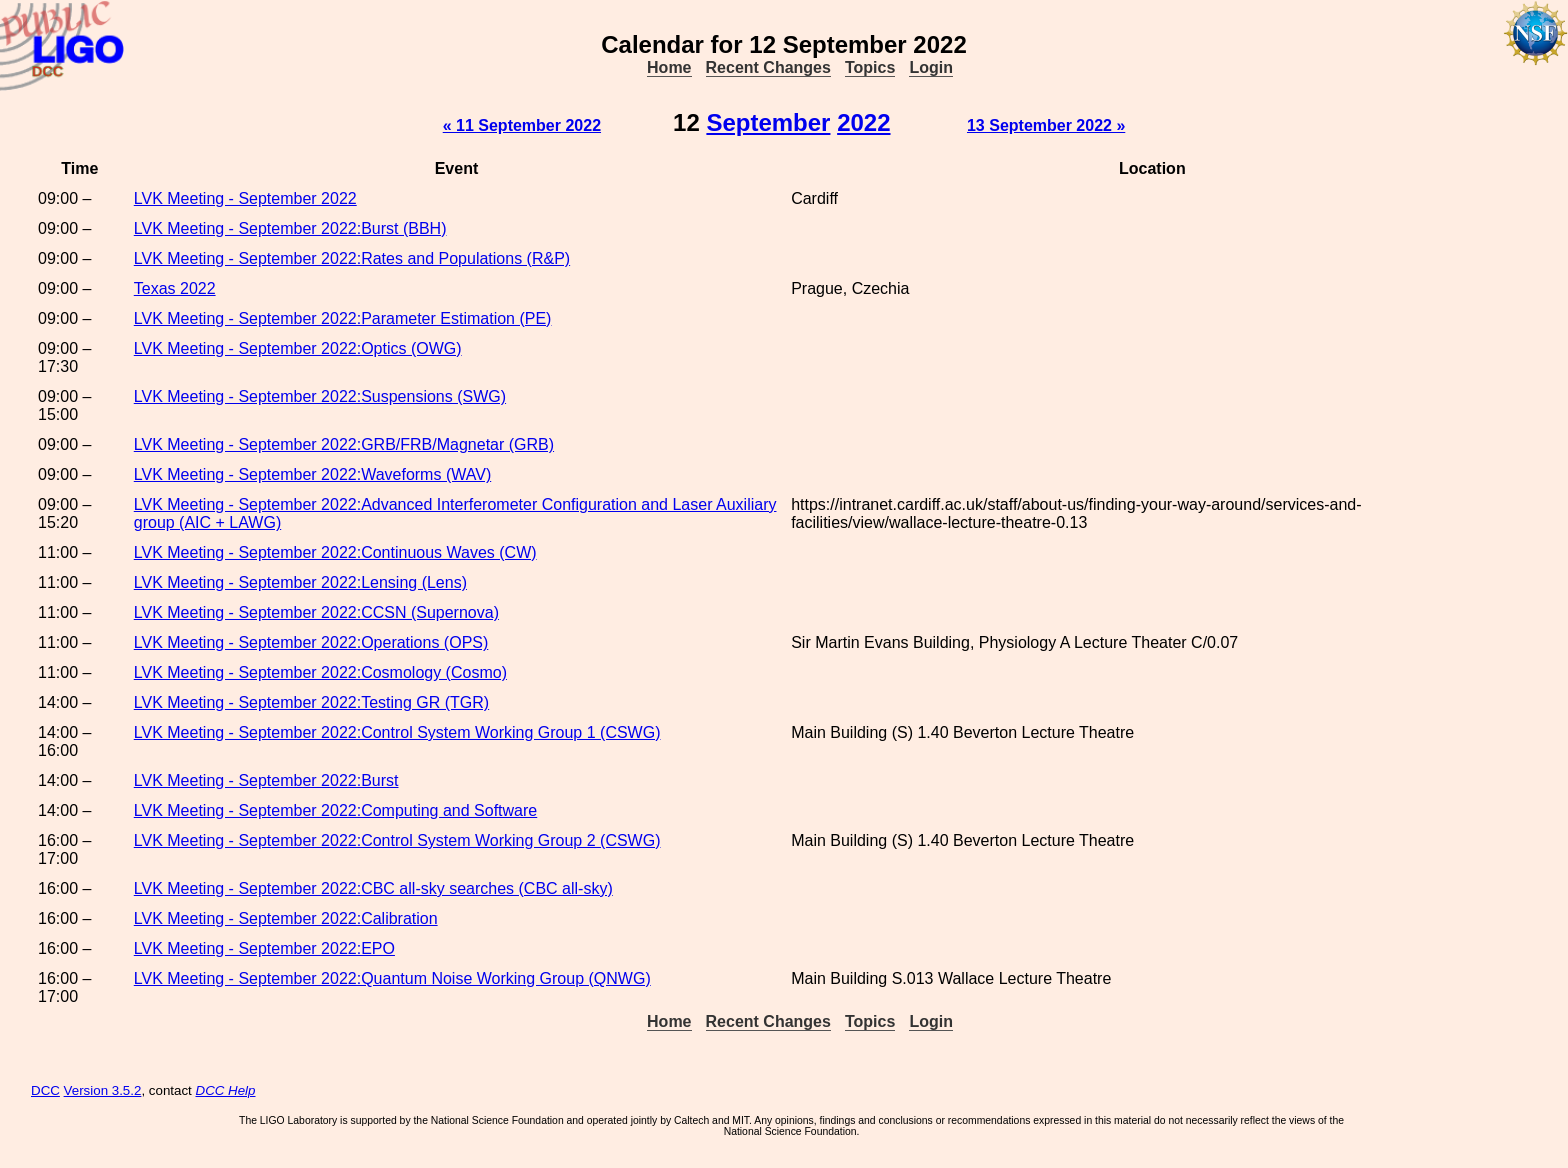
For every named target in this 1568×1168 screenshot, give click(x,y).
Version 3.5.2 (103, 1090)
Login (931, 67)
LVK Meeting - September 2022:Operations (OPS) (311, 642)
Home (669, 67)
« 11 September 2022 (522, 125)
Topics (870, 67)
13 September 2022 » (1046, 125)
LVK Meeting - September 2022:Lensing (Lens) (300, 582)
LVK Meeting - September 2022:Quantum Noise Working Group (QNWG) (392, 978)
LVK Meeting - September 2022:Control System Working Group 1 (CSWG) (397, 732)
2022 (863, 122)
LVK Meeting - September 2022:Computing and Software (336, 810)
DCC (45, 1090)
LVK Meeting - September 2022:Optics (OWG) (298, 348)
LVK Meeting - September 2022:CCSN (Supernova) (316, 612)
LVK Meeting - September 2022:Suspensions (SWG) (320, 396)
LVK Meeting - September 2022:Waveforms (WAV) (312, 474)
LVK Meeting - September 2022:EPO (264, 948)
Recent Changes (768, 67)
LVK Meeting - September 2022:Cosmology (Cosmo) (320, 672)
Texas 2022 (175, 288)
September (768, 122)
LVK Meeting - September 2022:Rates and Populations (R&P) (352, 258)
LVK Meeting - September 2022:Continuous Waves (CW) (335, 552)
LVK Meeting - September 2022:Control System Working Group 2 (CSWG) (397, 840)
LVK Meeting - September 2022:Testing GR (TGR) (311, 702)
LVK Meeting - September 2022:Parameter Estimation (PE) (343, 318)
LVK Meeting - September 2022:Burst (266, 780)
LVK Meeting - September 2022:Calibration (286, 918)
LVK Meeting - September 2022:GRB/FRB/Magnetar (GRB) (344, 444)
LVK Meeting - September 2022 (245, 198)
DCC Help (226, 1090)
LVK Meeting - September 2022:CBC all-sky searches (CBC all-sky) (373, 888)
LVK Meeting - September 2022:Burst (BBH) (290, 228)
